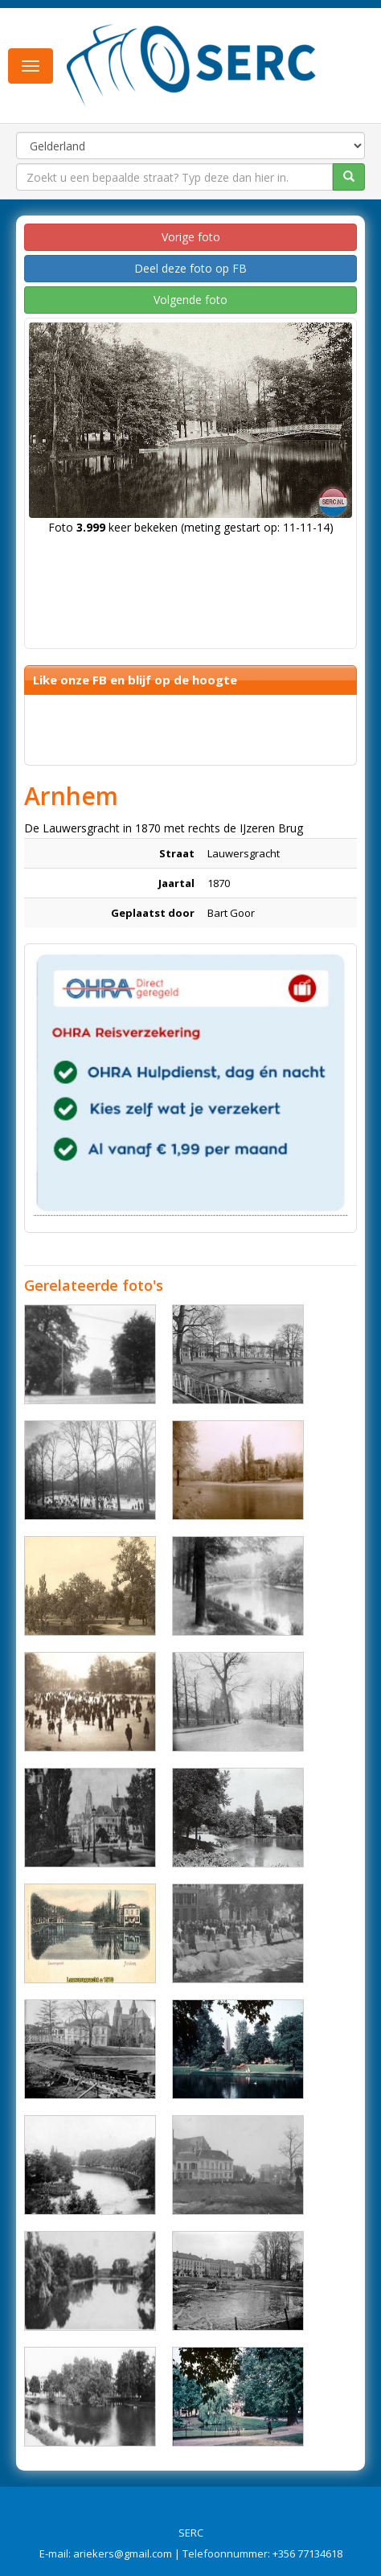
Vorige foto (191, 236)
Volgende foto (190, 299)
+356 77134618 (307, 2553)
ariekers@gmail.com (122, 2553)
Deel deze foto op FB (190, 268)
